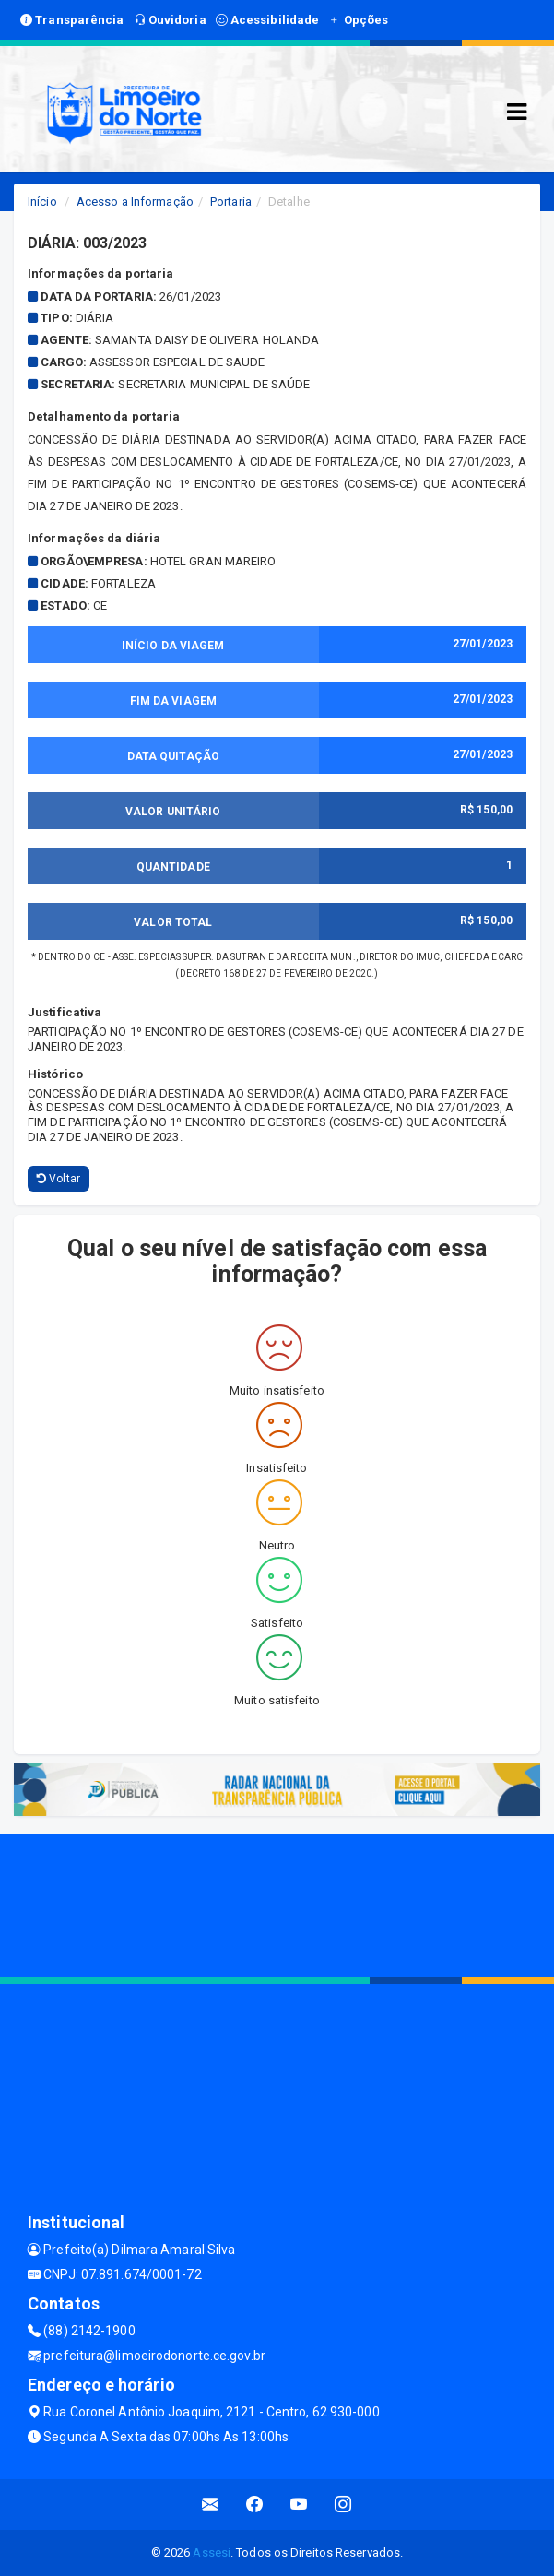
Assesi (211, 2552)
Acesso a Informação (135, 201)
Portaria (231, 201)
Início (42, 201)
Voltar (58, 1178)
